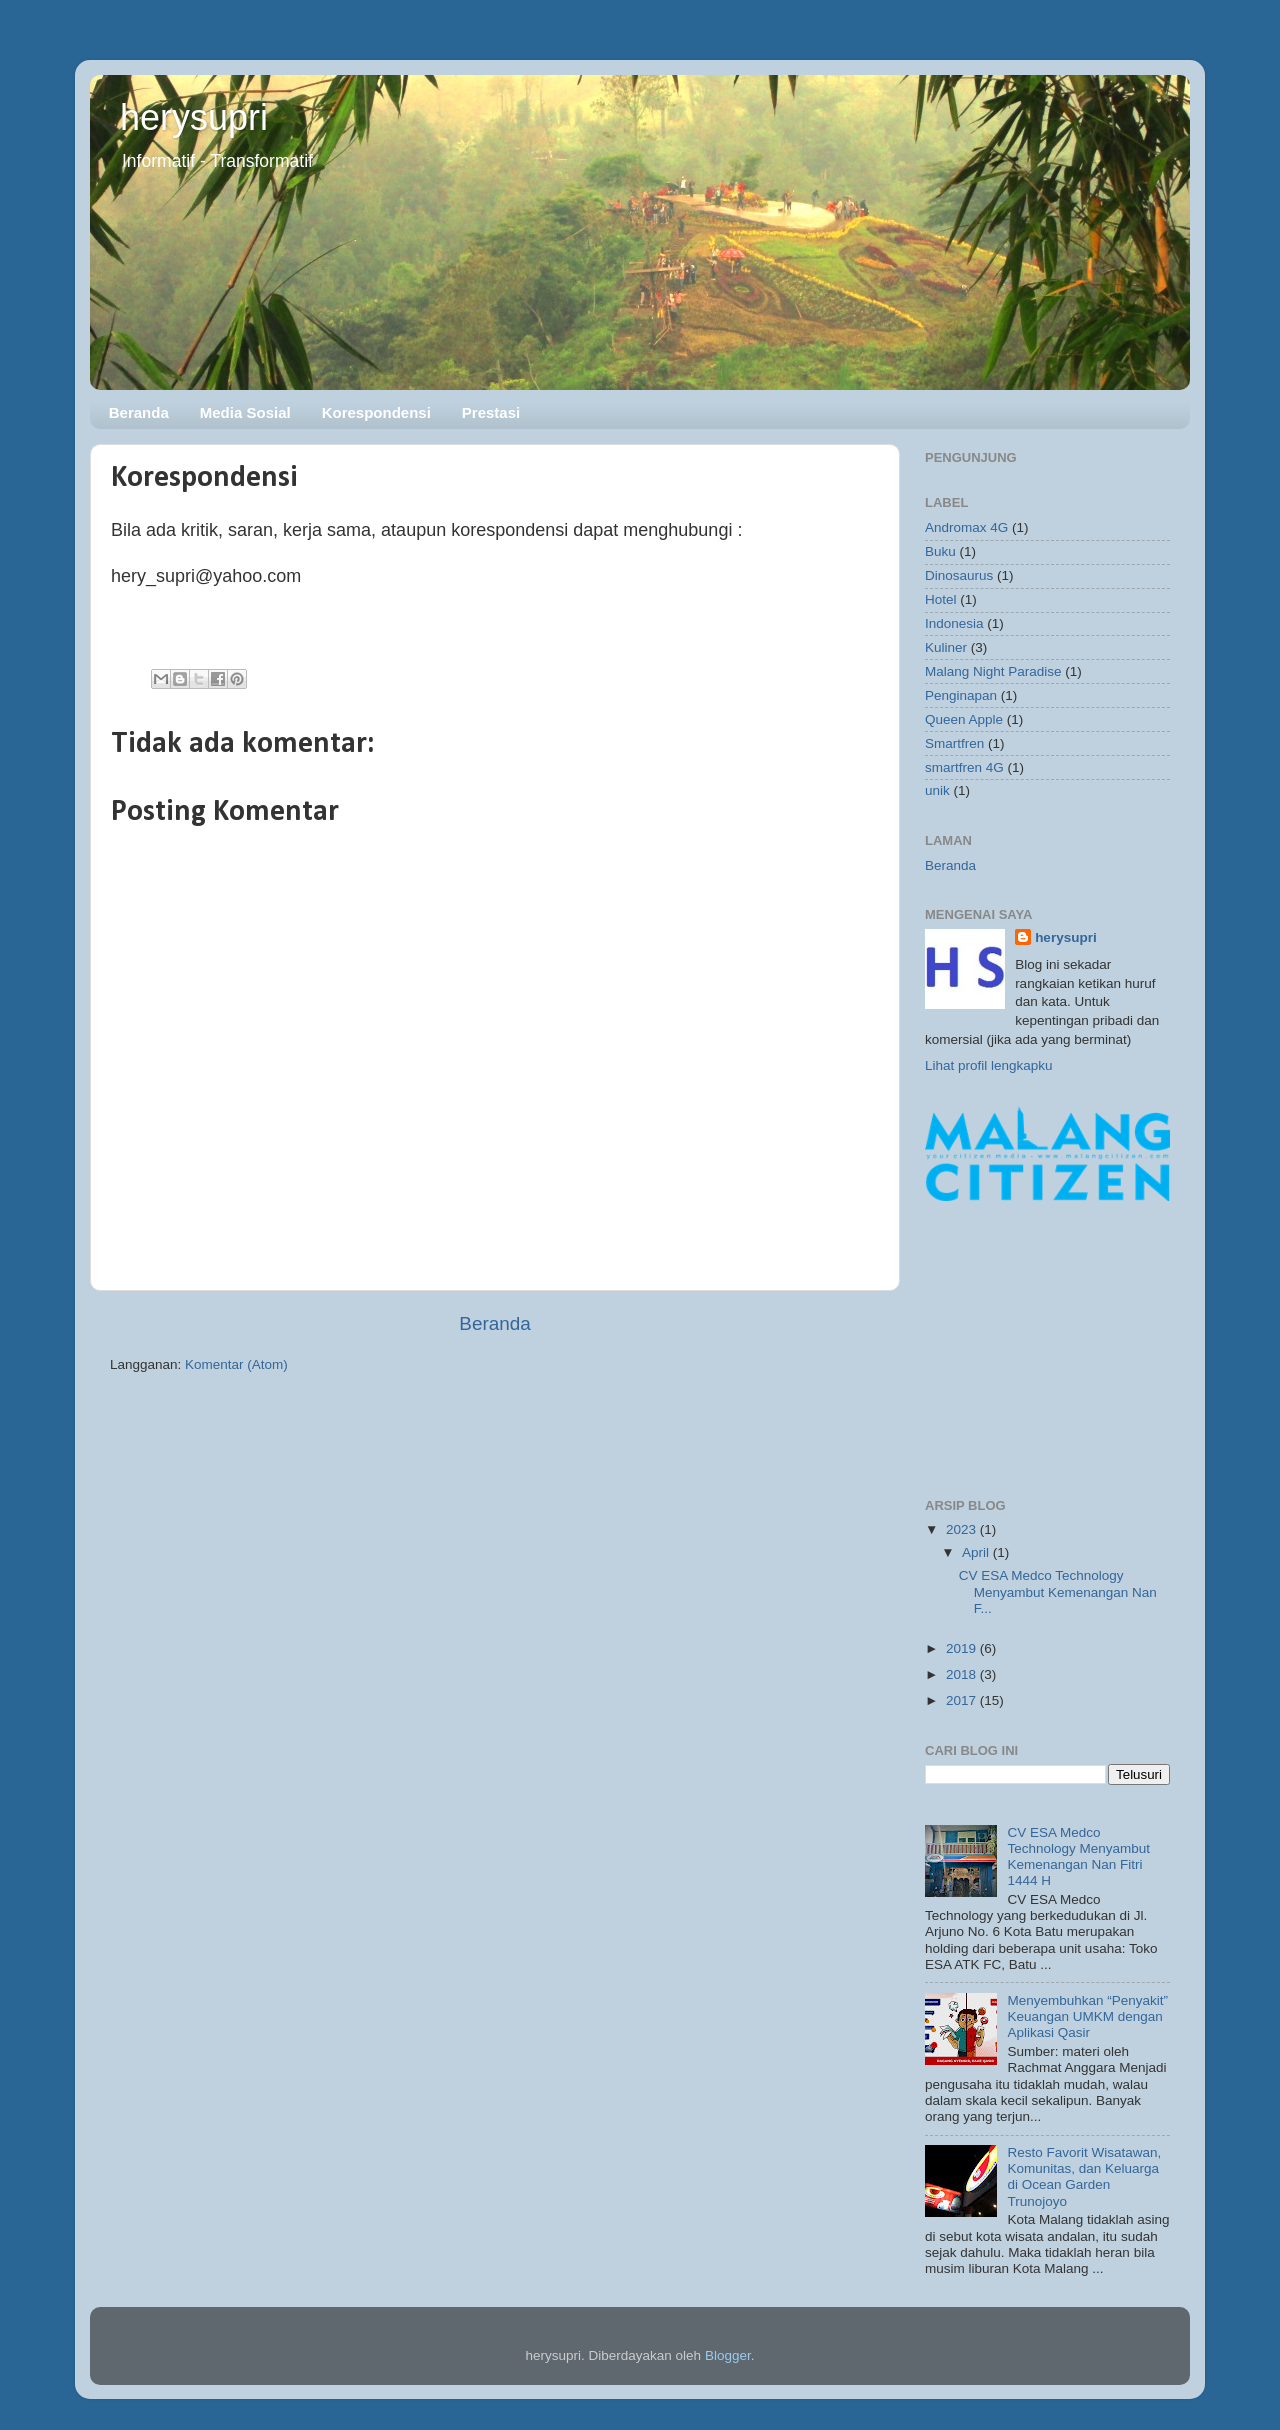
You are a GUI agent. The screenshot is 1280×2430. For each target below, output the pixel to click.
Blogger (728, 2355)
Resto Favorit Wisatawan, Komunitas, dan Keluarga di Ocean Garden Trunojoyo (1084, 2177)
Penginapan (961, 695)
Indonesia (954, 623)
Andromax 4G (966, 527)
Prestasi (491, 412)
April (977, 1552)
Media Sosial (245, 412)
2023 (963, 1529)
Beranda (139, 412)
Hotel (941, 599)
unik (937, 790)
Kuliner (946, 647)
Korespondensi (376, 412)
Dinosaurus (959, 575)
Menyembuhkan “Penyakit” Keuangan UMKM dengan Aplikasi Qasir (1087, 2016)
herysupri (194, 117)
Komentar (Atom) (236, 1364)
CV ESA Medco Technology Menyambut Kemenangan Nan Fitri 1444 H (1078, 1857)
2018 (963, 1674)
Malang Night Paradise (993, 671)
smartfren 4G (964, 767)
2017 (963, 1700)
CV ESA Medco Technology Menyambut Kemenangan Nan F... (1058, 1591)
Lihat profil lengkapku (989, 1065)
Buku (940, 551)
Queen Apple (964, 719)
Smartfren (954, 743)
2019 (963, 1648)
